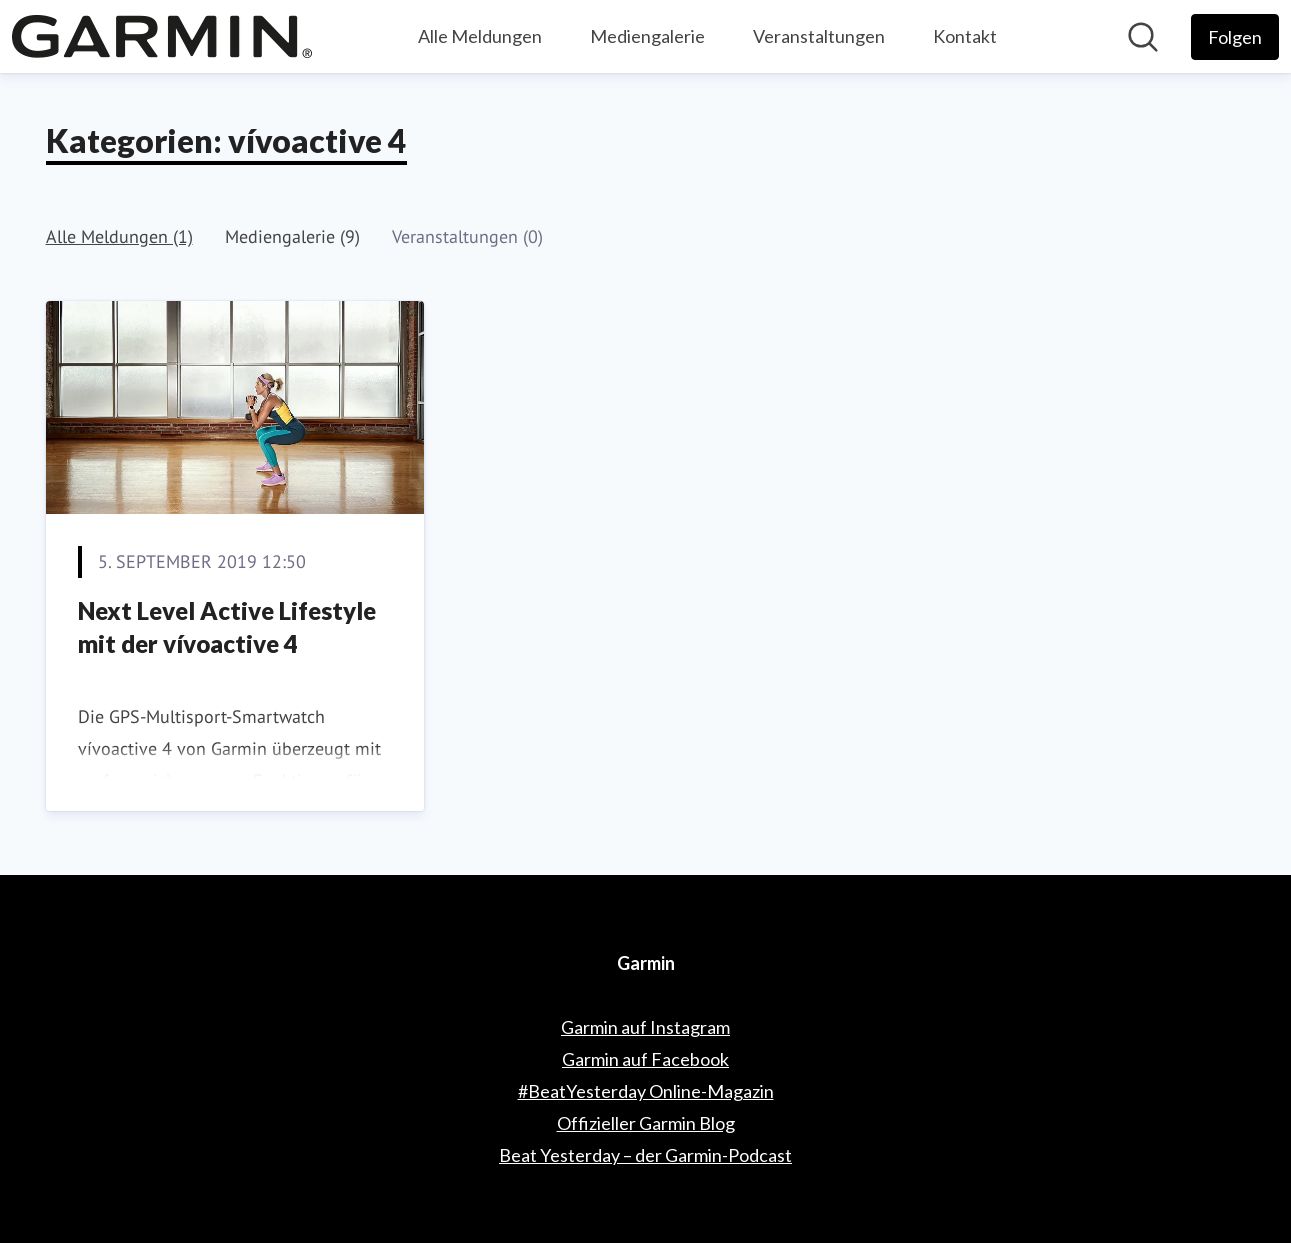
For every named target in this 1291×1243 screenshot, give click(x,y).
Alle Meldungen (480, 36)
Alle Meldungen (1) (119, 236)
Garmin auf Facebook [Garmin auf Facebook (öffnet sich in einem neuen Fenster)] (645, 1059)
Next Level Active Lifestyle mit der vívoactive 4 (227, 627)
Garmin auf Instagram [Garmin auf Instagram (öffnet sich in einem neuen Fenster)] (645, 1027)
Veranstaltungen (819, 36)
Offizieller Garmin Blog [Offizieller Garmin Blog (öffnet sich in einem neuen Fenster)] (646, 1123)
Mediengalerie (647, 36)
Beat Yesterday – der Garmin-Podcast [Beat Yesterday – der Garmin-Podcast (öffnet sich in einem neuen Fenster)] (645, 1155)
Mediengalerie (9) (292, 236)
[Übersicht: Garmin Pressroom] (162, 36)
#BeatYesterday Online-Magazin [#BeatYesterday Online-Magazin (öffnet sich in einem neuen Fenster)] (646, 1091)
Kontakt (965, 36)
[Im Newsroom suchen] (1143, 37)
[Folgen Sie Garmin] (1235, 37)
